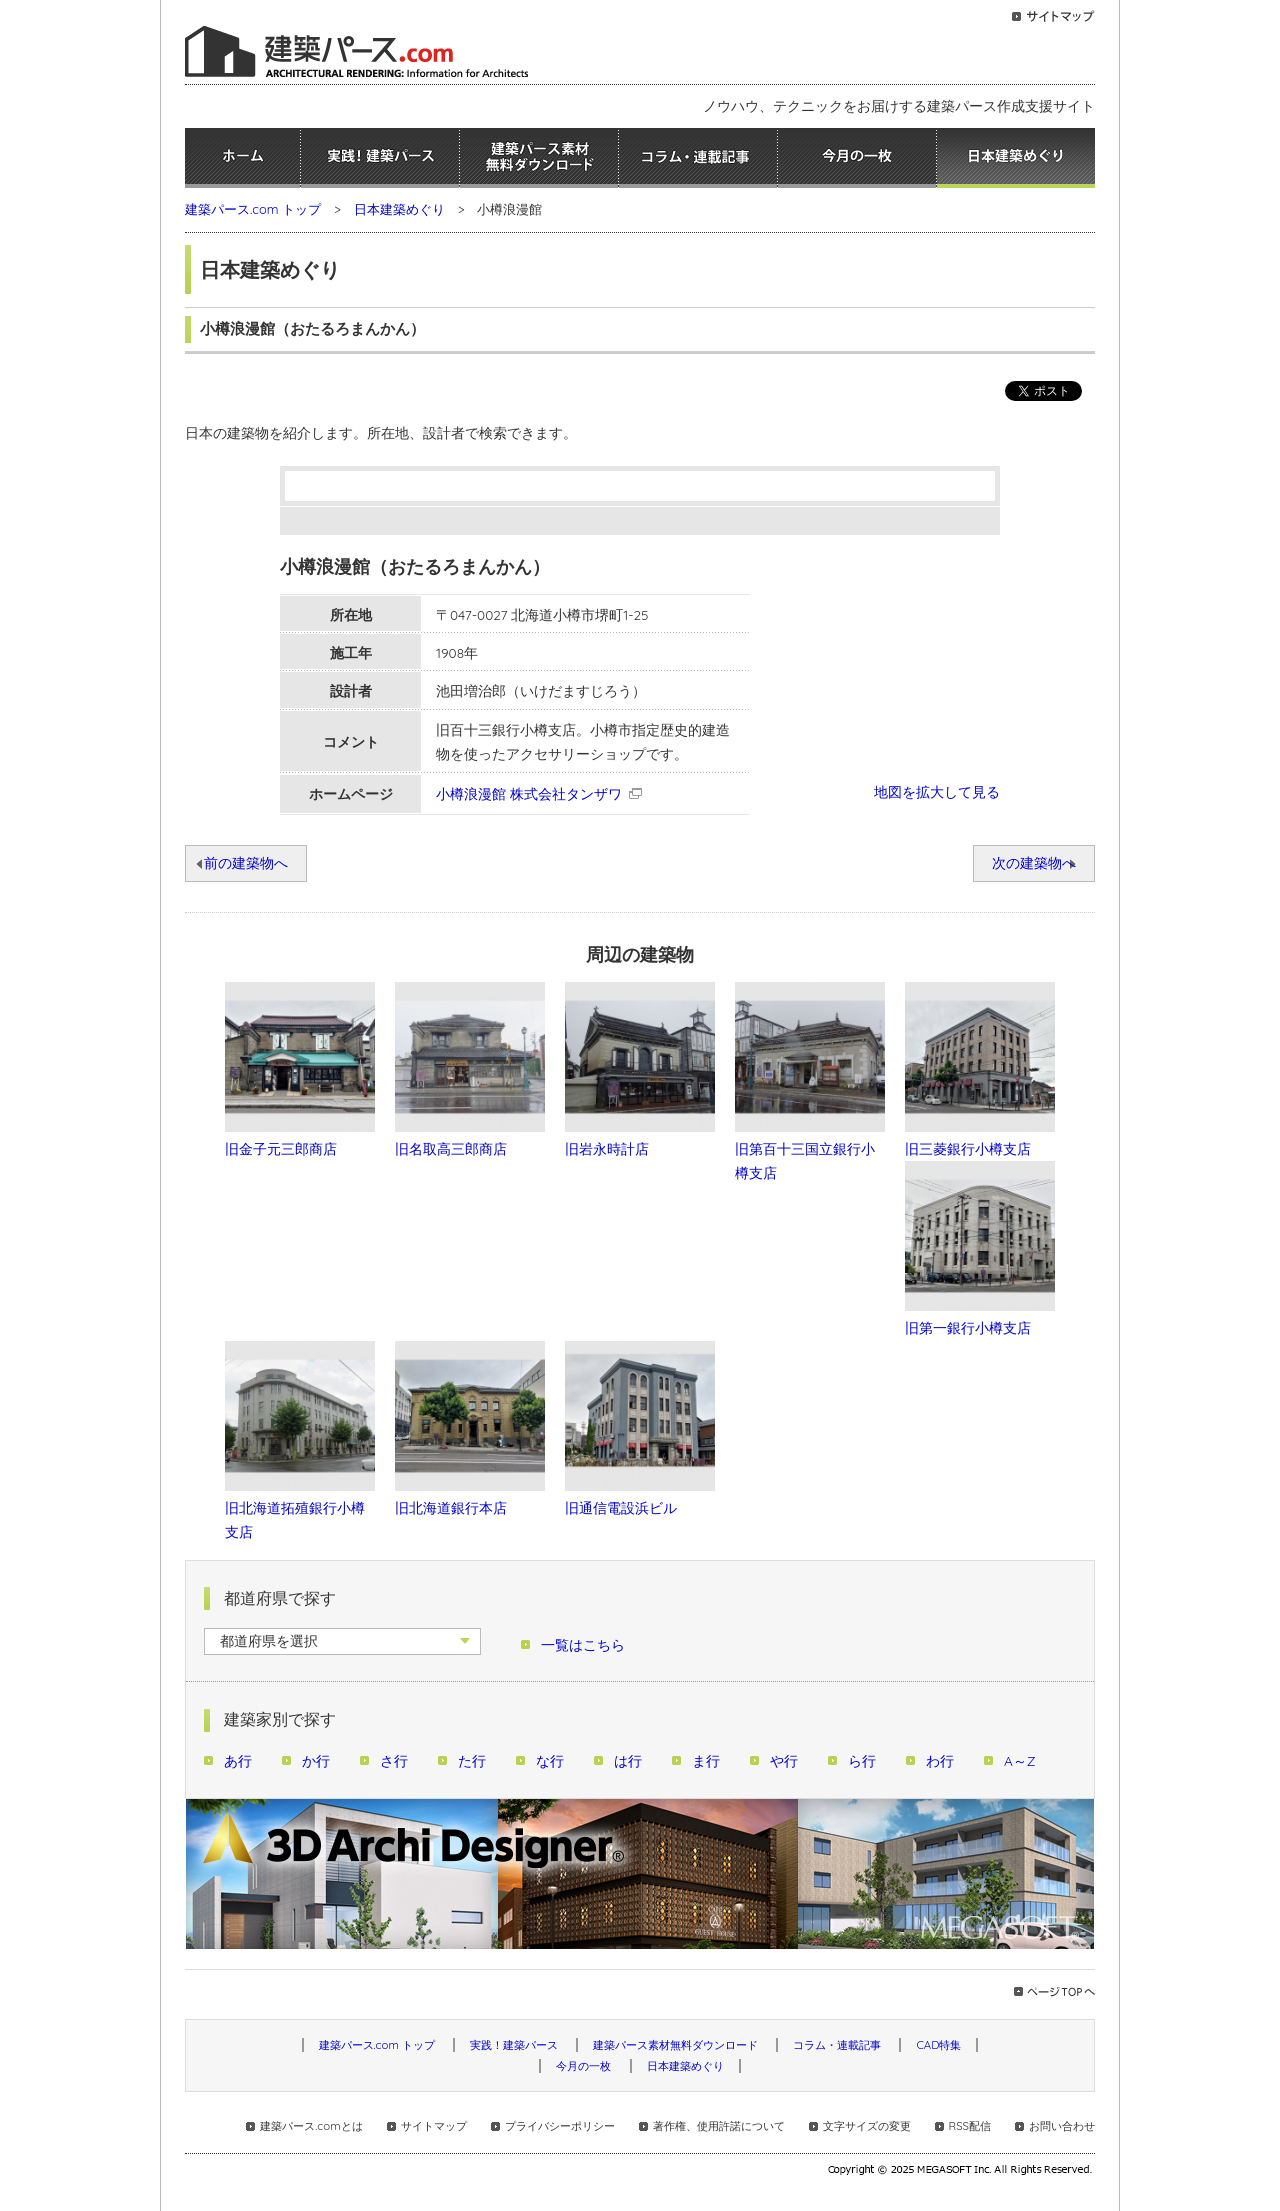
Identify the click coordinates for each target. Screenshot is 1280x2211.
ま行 (706, 1760)
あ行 (238, 1760)
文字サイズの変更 (867, 2126)
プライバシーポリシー (560, 2126)
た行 (472, 1760)
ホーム (242, 158)
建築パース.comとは (311, 2126)
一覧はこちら (583, 1644)
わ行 (940, 1760)
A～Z (1020, 1760)
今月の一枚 (857, 158)
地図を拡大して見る (937, 791)
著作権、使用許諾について (719, 2126)
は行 (628, 1760)
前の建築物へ (246, 862)
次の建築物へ (1034, 862)
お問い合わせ (1062, 2126)
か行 (316, 1760)
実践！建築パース (380, 158)
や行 (784, 1760)
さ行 (394, 1760)
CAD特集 (938, 2045)
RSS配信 (970, 2126)
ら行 (862, 1760)
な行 (550, 1760)
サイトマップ (434, 2126)
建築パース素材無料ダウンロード (539, 158)
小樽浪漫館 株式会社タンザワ (529, 793)
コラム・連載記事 (698, 158)
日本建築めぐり (1016, 158)
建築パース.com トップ (253, 209)
